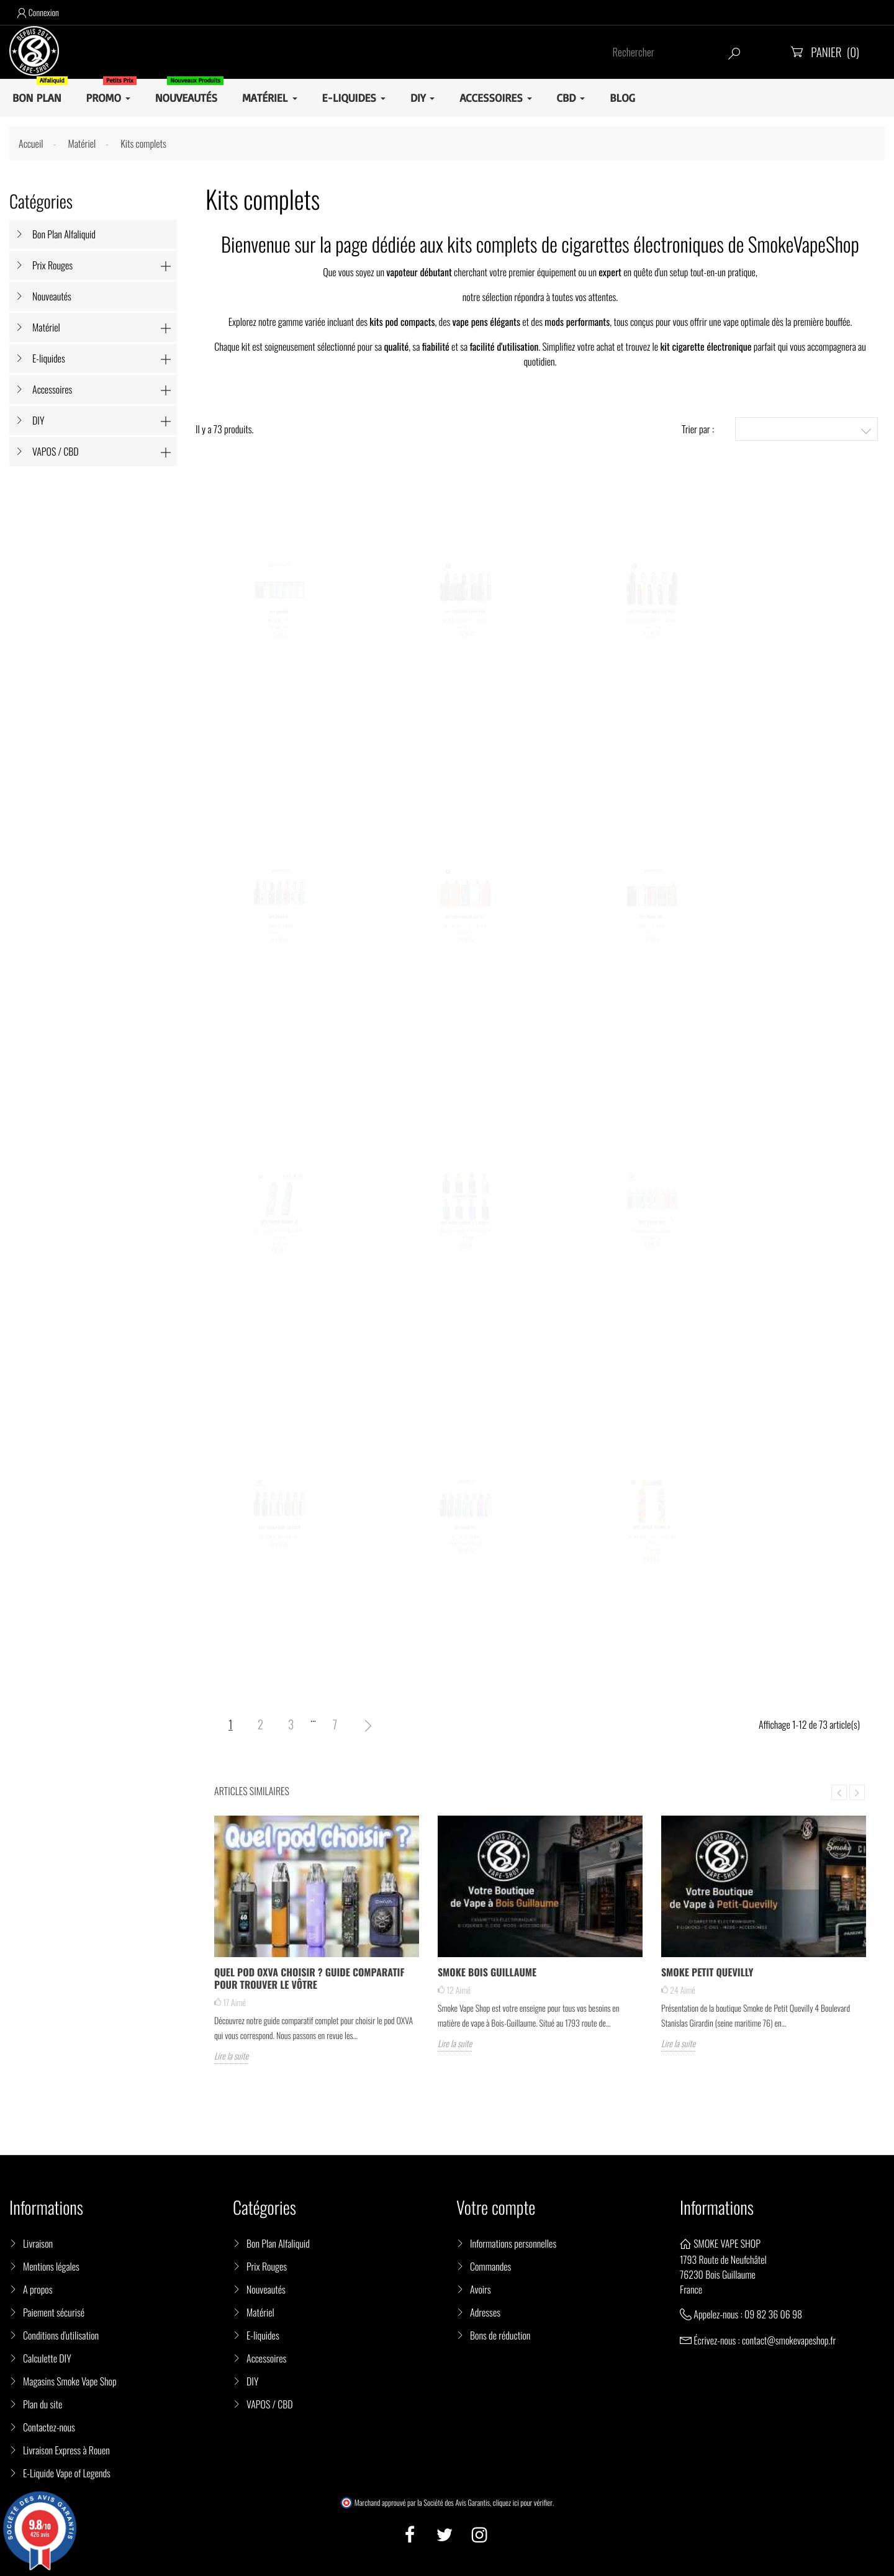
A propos (38, 2289)
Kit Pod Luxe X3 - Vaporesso (652, 1239)
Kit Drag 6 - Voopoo (279, 934)
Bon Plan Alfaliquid (64, 234)
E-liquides (48, 358)
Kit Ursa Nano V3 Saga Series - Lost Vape (651, 1549)
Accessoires (52, 389)
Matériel (46, 327)
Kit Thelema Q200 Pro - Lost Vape (465, 628)
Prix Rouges (52, 265)
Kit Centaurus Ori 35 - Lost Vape (465, 934)
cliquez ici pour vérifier (523, 2502)
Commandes (490, 2266)
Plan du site (42, 2404)
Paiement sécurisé (53, 2312)
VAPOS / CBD (55, 451)
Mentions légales (51, 2266)
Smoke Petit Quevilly (707, 1972)
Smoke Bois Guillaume (487, 1972)
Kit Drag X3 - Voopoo (465, 1544)
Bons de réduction (500, 2335)
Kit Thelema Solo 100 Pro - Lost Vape (652, 628)
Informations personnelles (513, 2243)
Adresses (485, 2312)
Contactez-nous (49, 2427)
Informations (717, 2207)
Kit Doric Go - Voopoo (652, 934)
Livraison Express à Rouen (66, 2450)
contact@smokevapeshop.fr (789, 2340)
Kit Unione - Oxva (279, 628)
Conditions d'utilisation (61, 2335)
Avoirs (480, 2289)
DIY (38, 420)
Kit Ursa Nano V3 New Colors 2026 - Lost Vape (279, 1244)
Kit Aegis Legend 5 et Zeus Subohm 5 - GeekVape (465, 1244)
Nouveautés (51, 296)
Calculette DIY (47, 2358)
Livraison (38, 2243)
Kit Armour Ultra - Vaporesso (279, 1544)
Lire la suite (231, 2056)
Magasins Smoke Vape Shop (70, 2381)
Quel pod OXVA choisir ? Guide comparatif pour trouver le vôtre (309, 1978)
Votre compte (495, 2207)
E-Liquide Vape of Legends (67, 2473)
